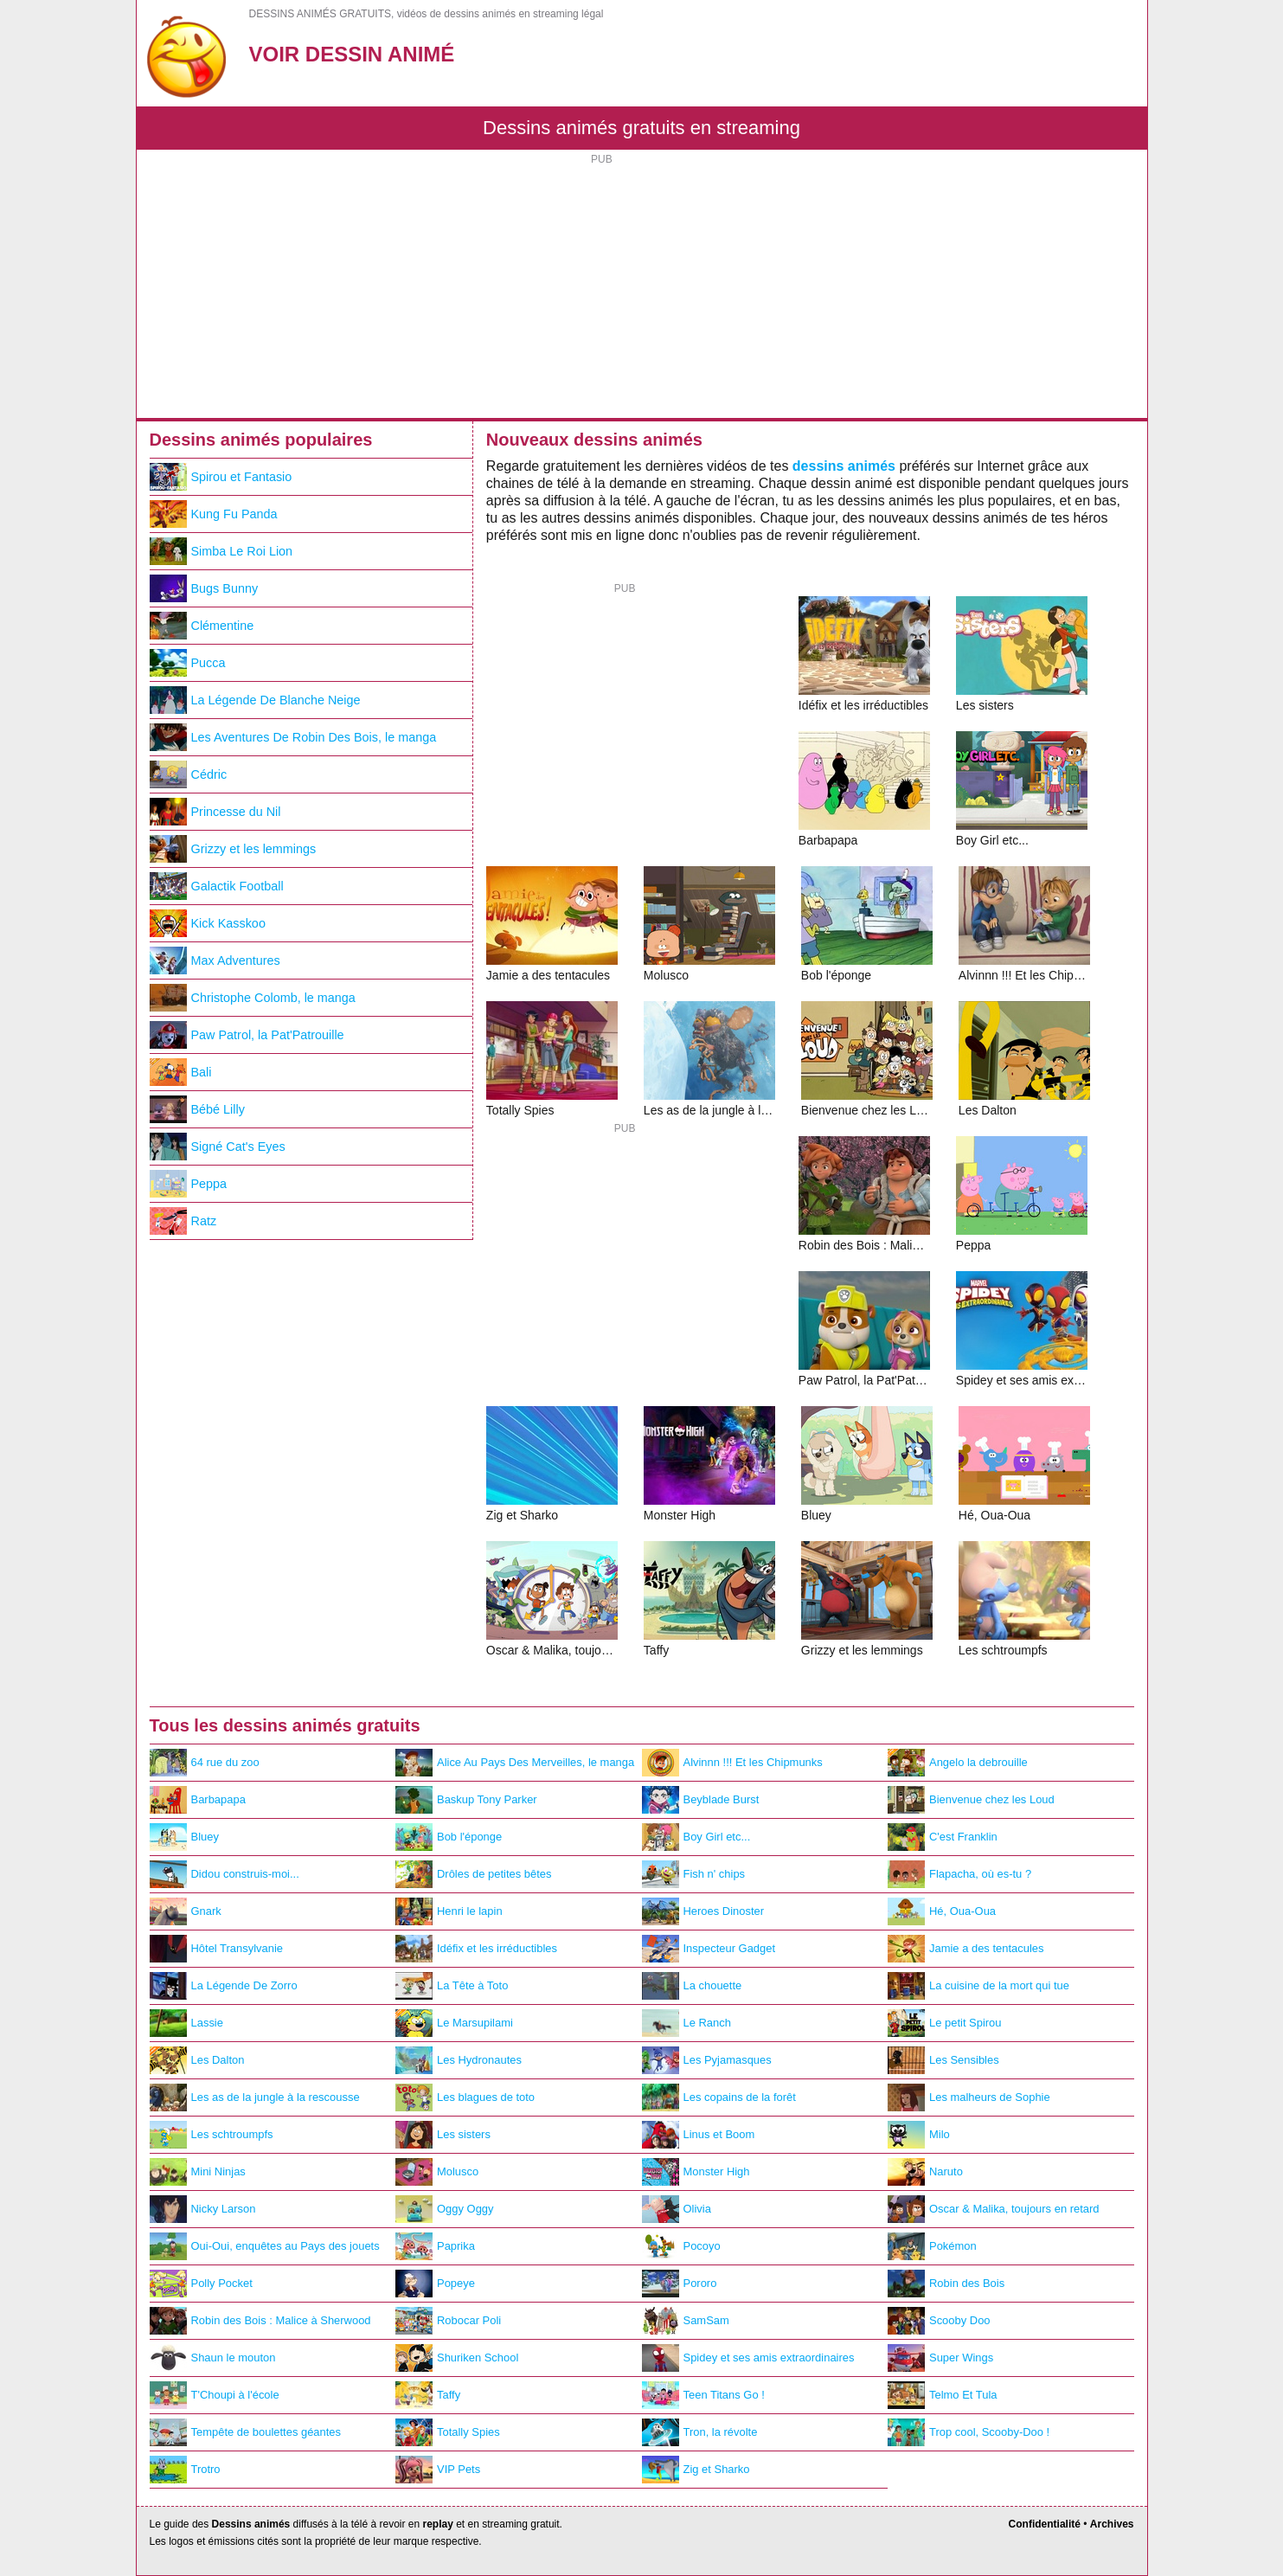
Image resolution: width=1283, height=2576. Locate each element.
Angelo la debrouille (958, 1762)
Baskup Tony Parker (466, 1800)
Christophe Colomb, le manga (253, 998)
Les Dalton (197, 2060)
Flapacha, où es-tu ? (959, 1874)
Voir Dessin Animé (352, 54)
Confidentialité (1045, 2524)
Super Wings (940, 2358)
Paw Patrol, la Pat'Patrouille (247, 1035)
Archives (1112, 2524)
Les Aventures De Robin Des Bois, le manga (293, 737)
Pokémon (932, 2246)
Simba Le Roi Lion (221, 551)
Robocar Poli (448, 2321)
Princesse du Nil (215, 811)
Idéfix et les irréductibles (476, 1949)
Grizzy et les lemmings (233, 849)
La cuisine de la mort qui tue (978, 1986)
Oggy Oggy (444, 2209)
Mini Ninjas (198, 2172)
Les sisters (443, 2135)
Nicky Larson (203, 2209)
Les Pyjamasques (707, 2060)
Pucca (188, 663)
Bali (181, 1072)
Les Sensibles (943, 2060)
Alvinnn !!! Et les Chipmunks (732, 1762)
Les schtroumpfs (211, 2135)
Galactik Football (217, 886)
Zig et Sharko (696, 2469)
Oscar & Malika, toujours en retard (994, 2209)
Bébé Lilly (197, 1109)
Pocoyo (681, 2246)
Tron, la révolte (700, 2432)
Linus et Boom (698, 2135)
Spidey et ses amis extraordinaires (748, 2358)
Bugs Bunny (204, 588)
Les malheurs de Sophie (969, 2097)
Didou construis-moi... (224, 1874)
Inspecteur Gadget (709, 1949)
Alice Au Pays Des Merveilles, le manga (514, 1762)
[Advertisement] (642, 288)
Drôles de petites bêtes (473, 1874)
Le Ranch (686, 2023)
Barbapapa (198, 1800)
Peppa (189, 1184)
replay (437, 2524)
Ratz (183, 1221)
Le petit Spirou (945, 2023)
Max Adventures (215, 960)
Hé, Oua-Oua (942, 1911)
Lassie (186, 2023)
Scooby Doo (939, 2321)
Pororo (679, 2283)
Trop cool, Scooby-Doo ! (968, 2432)
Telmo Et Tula (942, 2395)
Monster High (696, 2172)
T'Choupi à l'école (214, 2395)
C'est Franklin (943, 1837)
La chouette (692, 1986)
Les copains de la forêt (719, 2097)
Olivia (676, 2209)
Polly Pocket (201, 2283)
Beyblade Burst (701, 1800)
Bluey (184, 1837)
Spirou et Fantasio (221, 477)
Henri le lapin (449, 1911)
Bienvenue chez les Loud (971, 1800)
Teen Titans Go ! (703, 2395)
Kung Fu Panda (214, 514)
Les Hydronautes (458, 2060)
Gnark (185, 1911)
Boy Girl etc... (696, 1837)
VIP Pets (437, 2469)
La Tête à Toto (451, 1986)
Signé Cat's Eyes (217, 1146)
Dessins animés (251, 2524)
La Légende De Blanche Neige (255, 700)
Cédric (189, 774)
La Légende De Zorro (224, 1986)
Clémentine (202, 625)
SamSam (685, 2321)
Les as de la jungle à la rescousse (255, 2097)
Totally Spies (447, 2432)
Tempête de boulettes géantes (246, 2432)
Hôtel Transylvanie (217, 1949)
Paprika (435, 2246)
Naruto (925, 2172)
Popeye (435, 2283)
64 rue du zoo (205, 1762)
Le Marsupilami (454, 2023)
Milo (919, 2135)
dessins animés (843, 466)
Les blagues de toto (465, 2097)
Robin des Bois (946, 2283)
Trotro (185, 2469)
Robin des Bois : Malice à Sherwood (260, 2321)
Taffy (427, 2395)
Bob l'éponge (448, 1837)
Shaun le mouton (213, 2358)
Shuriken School (456, 2358)
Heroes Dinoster (703, 1911)
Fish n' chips (694, 1874)
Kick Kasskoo (208, 923)
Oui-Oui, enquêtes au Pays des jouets (265, 2246)
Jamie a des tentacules (966, 1949)
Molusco (436, 2172)
